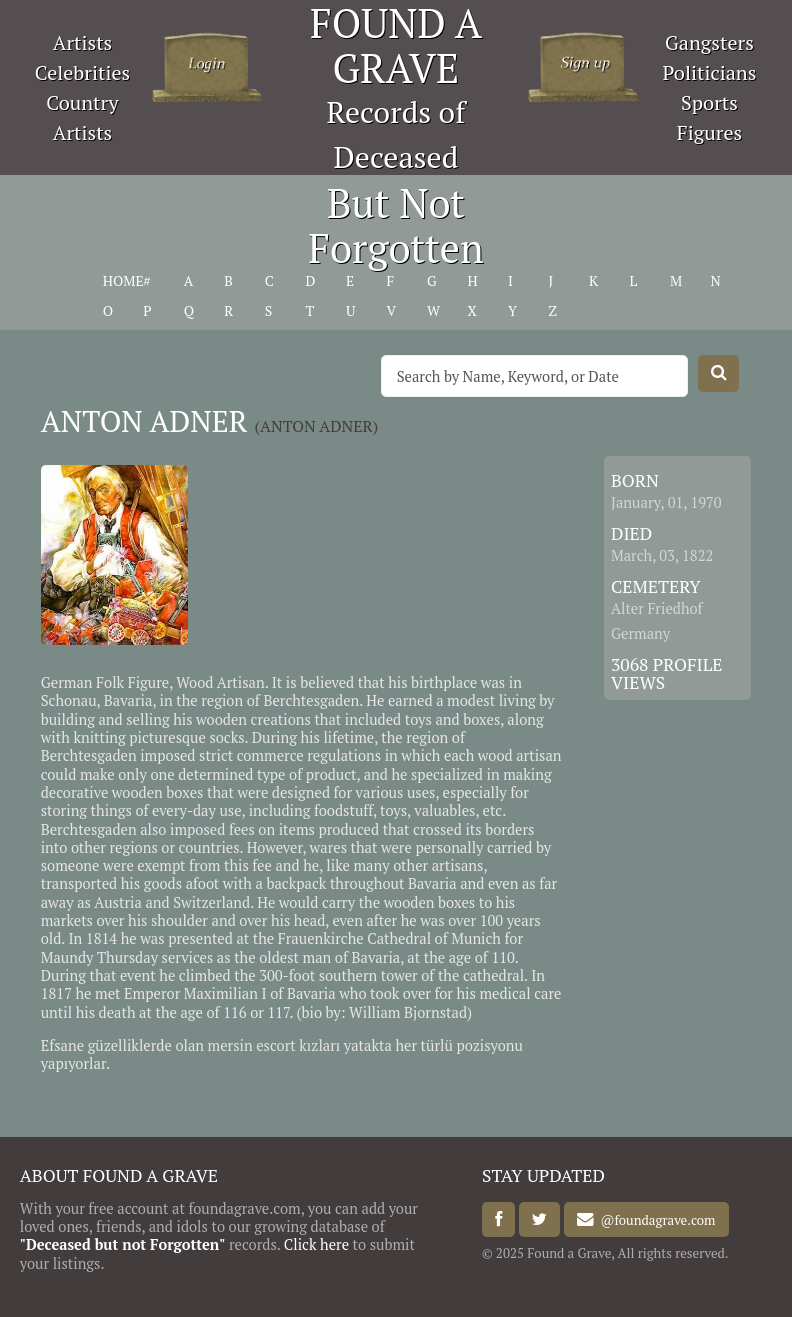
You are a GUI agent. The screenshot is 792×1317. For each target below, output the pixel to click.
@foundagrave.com (654, 1220)
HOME (123, 281)
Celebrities (82, 72)
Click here (316, 1244)
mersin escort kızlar (272, 1045)
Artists (83, 42)
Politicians (710, 72)
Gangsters (709, 42)
